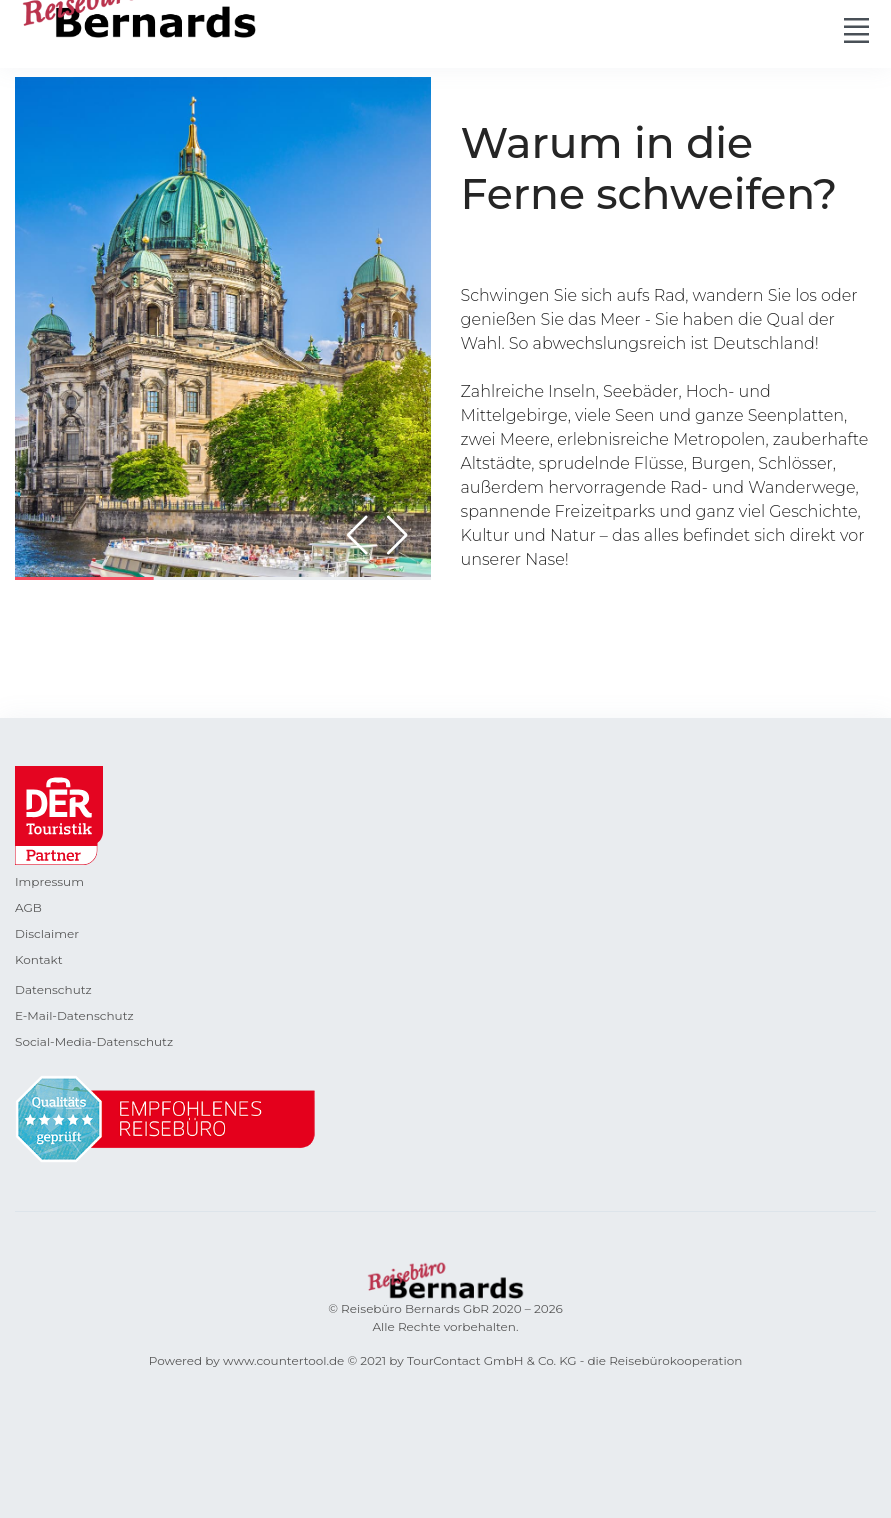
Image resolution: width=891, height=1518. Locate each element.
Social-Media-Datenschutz (94, 1041)
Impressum (49, 881)
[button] (397, 535)
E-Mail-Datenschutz (74, 1015)
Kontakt (39, 959)
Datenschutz (53, 989)
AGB (28, 907)
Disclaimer (47, 933)
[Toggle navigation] (856, 30)
